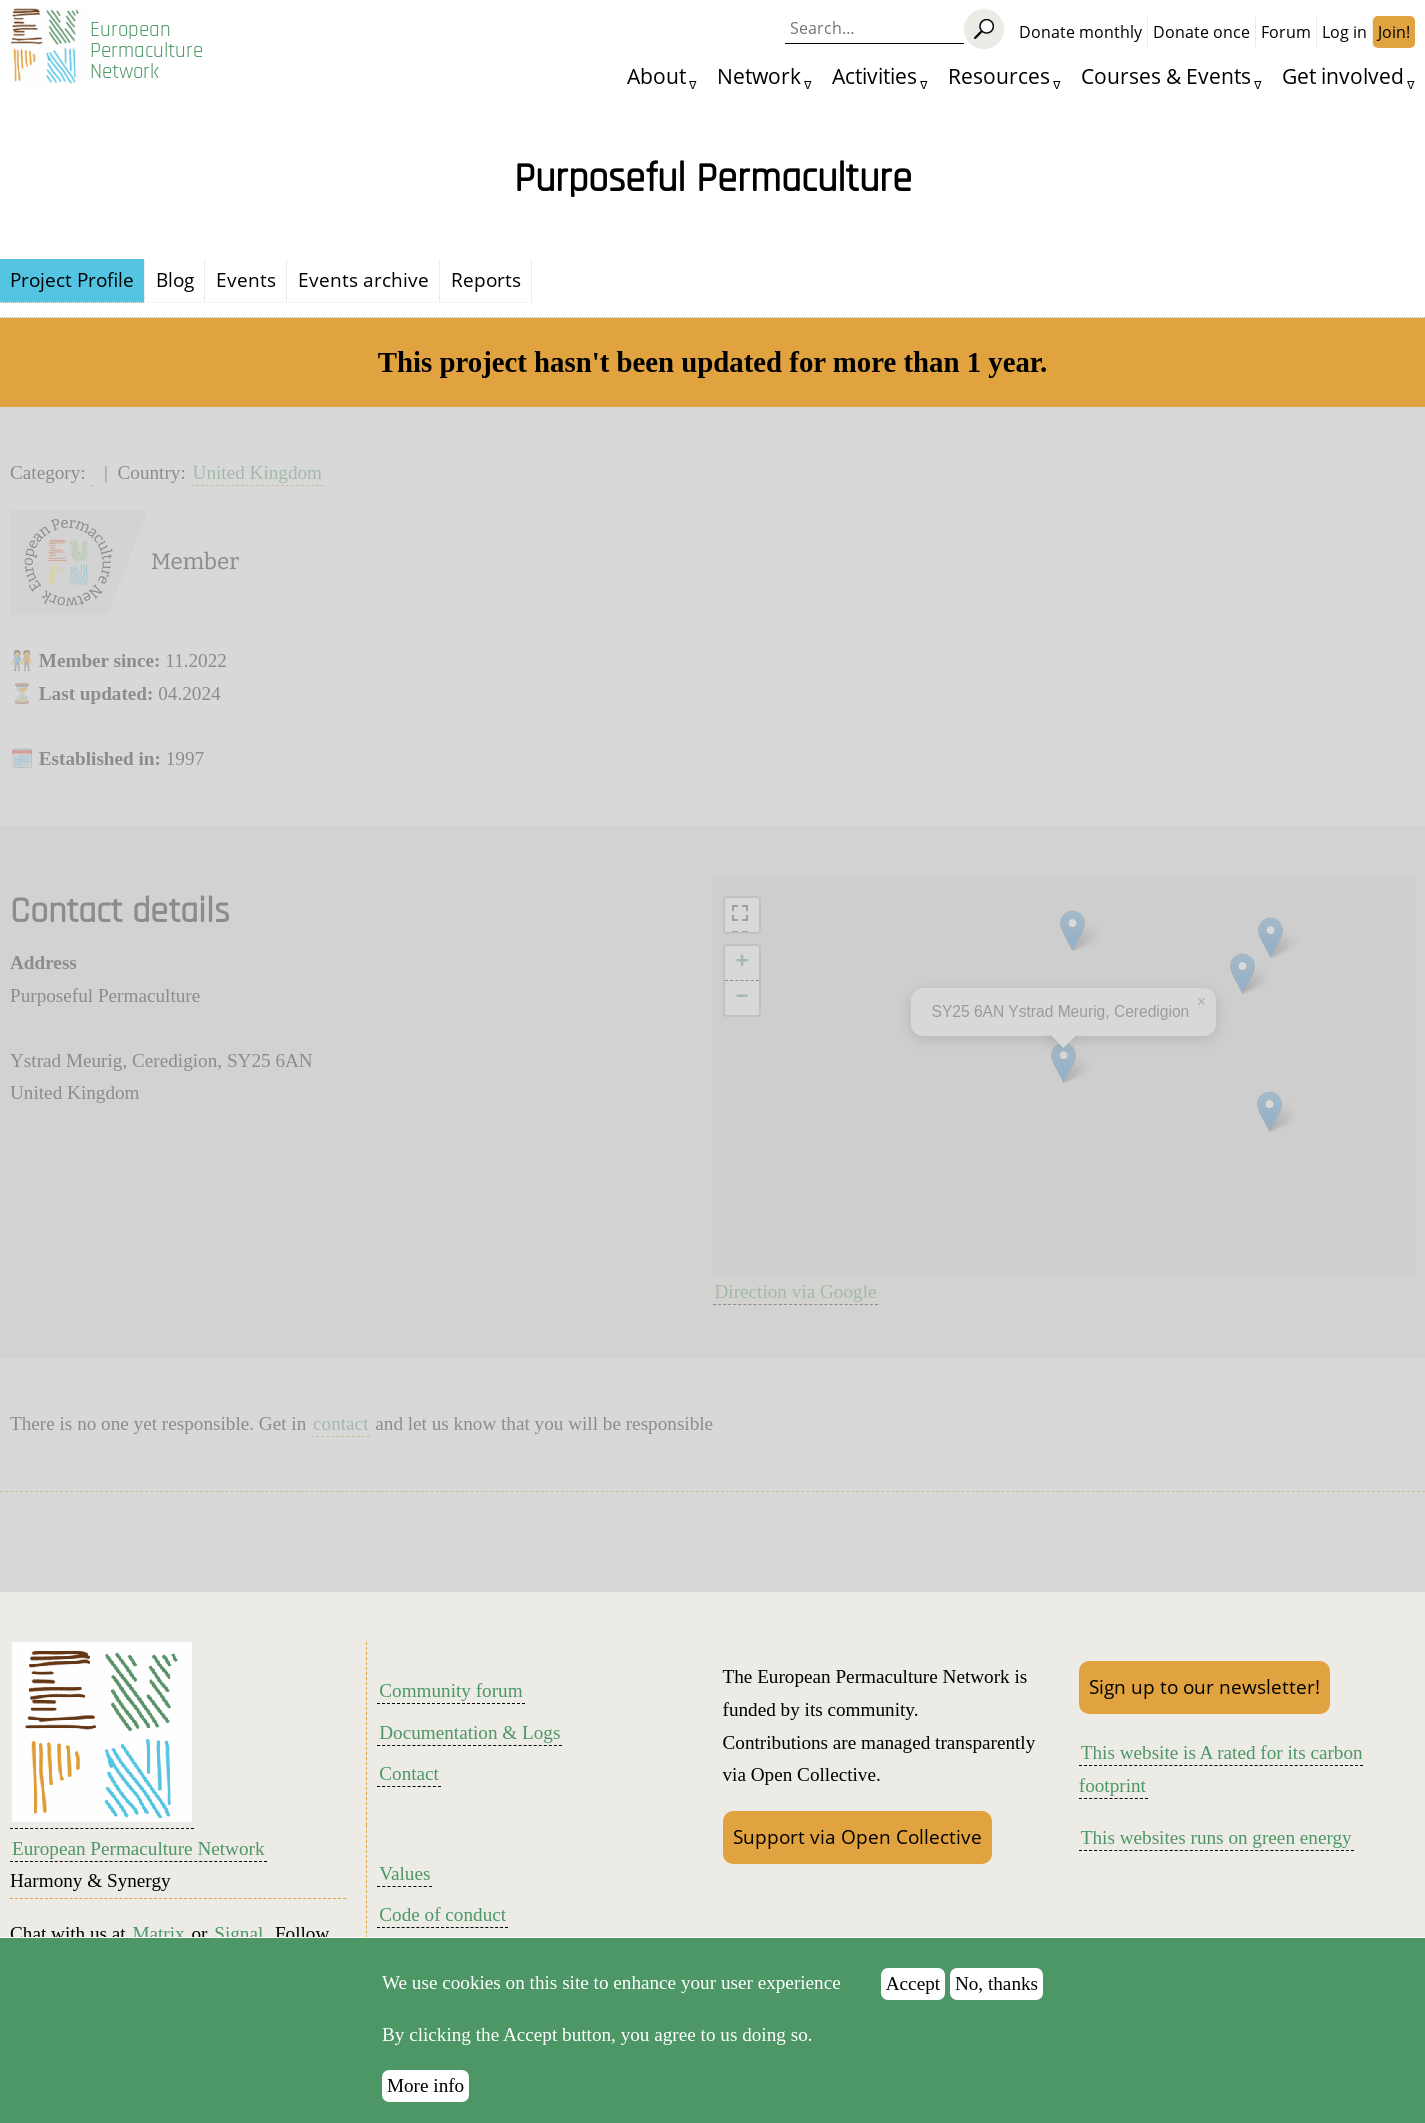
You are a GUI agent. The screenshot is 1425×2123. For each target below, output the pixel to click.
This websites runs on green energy (1216, 1837)
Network (759, 75)
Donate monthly (1080, 32)
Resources (999, 75)
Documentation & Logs (469, 1732)
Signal (238, 1933)
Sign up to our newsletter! (1204, 1686)
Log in (1344, 32)
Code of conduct (442, 1914)
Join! (1394, 32)
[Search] (984, 29)
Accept (913, 1983)
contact (340, 1423)
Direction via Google (796, 1291)
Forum (1286, 32)
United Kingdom (258, 472)
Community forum (450, 1690)
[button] (1072, 930)
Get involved (1343, 75)
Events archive (363, 279)
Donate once (1201, 32)
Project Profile (72, 279)
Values (404, 1873)
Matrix (158, 1933)
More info (425, 2085)
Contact (409, 1773)
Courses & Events (1166, 75)
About (656, 75)
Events (246, 279)
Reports (486, 279)
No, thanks (996, 1983)
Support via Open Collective (857, 1836)
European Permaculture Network (146, 50)
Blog (175, 279)
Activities (874, 75)
